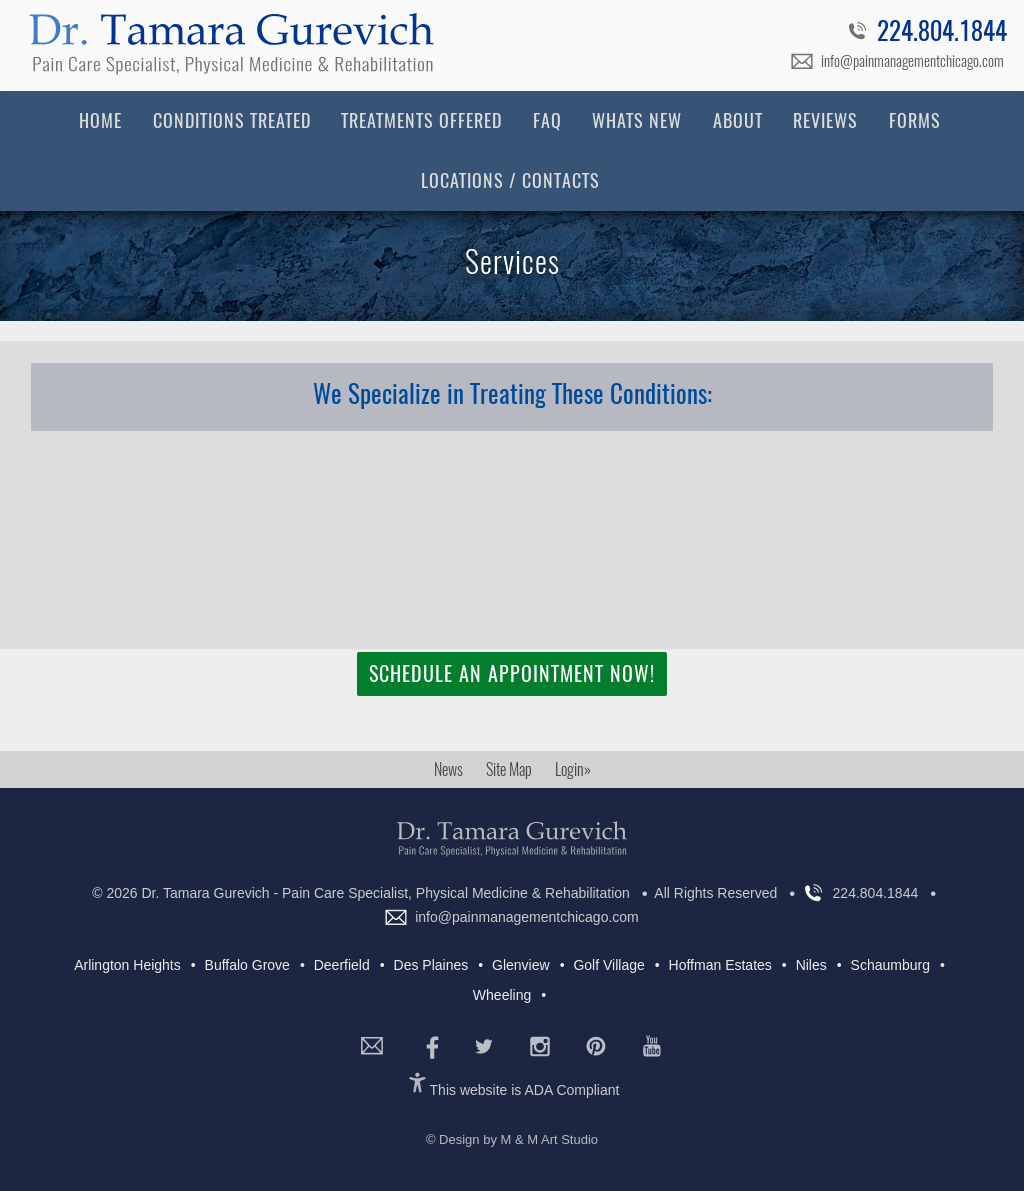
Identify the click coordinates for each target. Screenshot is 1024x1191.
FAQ (547, 120)
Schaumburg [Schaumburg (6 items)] (890, 965)
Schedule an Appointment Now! (512, 673)
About (738, 120)
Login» (573, 769)
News (448, 769)
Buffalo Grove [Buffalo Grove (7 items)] (247, 965)
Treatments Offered (421, 120)
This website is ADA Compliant (525, 1090)
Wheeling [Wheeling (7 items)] (502, 995)
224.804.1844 (942, 34)
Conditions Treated (232, 120)
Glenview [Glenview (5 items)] (521, 965)
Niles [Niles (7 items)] (811, 965)
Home (100, 120)
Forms (915, 120)
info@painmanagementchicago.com (912, 61)
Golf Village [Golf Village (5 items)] (608, 965)
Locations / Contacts (510, 180)
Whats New (637, 120)
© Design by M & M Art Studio (512, 1139)
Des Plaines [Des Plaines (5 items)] (431, 965)
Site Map (509, 769)
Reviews (825, 120)
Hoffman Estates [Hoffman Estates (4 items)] (720, 965)
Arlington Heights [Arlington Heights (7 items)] (127, 965)
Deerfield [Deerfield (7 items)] (342, 965)
